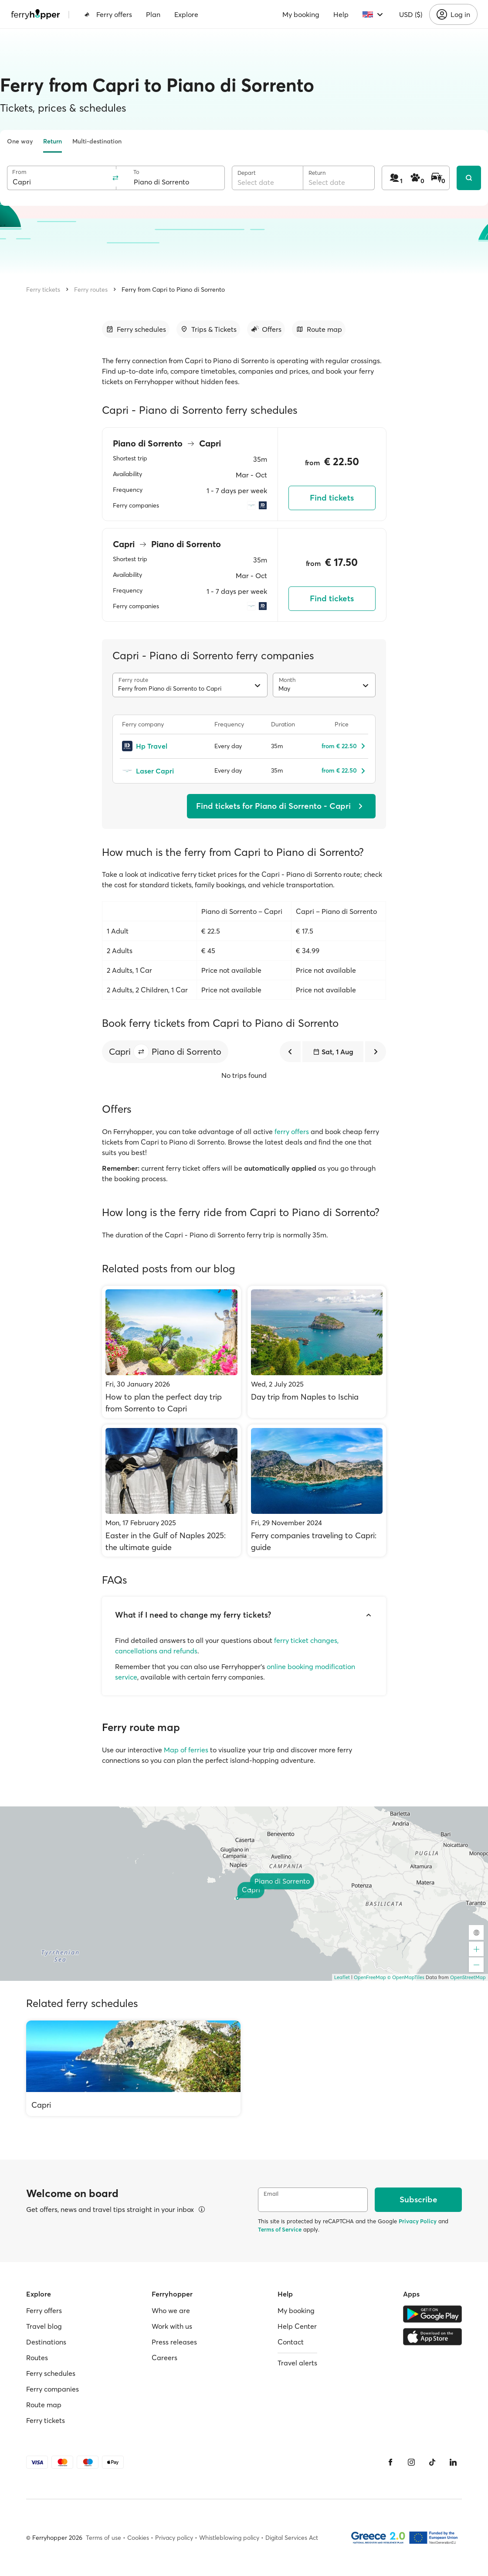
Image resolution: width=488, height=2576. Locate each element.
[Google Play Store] (432, 2314)
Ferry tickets (43, 289)
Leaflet (342, 1977)
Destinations (46, 2341)
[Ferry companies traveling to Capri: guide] (316, 1490)
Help (341, 14)
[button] (141, 1052)
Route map (43, 2404)
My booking (300, 14)
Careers (164, 2357)
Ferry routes (91, 289)
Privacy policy (174, 2538)
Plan (153, 14)
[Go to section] (135, 329)
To (136, 172)
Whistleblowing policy (229, 2538)
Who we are (171, 2310)
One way (20, 141)
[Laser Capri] (163, 771)
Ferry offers (108, 14)
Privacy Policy (418, 2221)
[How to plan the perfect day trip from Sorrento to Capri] (171, 1352)
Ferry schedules (50, 2373)
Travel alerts (297, 2362)
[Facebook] (390, 2462)
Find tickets (332, 498)
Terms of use (103, 2538)
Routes (37, 2357)
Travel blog (44, 2326)
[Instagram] (411, 2462)
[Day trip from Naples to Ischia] (316, 1352)
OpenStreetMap (468, 1977)
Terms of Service (280, 2229)
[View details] (202, 2209)
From (19, 172)
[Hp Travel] (163, 746)
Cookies (138, 2538)
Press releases (174, 2341)
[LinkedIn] (453, 2462)
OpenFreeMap (370, 1977)
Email (271, 2194)
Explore (186, 14)
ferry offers (291, 1131)
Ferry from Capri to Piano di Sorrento (173, 289)
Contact (291, 2341)
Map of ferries (186, 1749)
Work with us (172, 2326)
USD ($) (410, 14)
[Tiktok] (432, 2462)
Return (52, 141)
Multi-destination (97, 141)
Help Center (297, 2326)
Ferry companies (52, 2389)
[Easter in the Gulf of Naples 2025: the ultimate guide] (171, 1490)
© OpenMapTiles (405, 1977)
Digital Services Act (291, 2538)
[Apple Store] (432, 2336)
